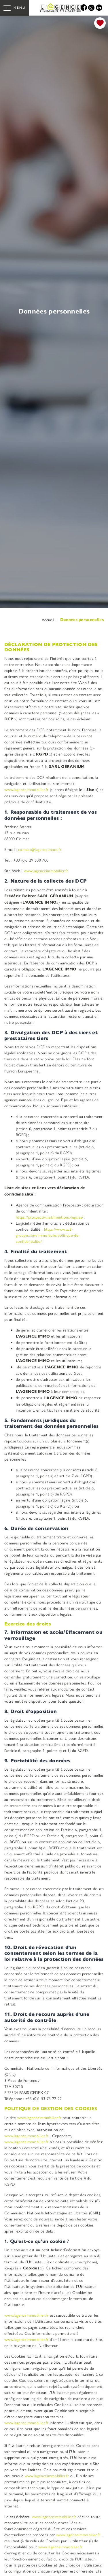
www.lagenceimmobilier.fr (27, 789)
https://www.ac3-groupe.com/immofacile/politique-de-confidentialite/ (47, 1235)
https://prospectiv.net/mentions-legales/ (50, 1217)
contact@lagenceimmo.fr (39, 849)
